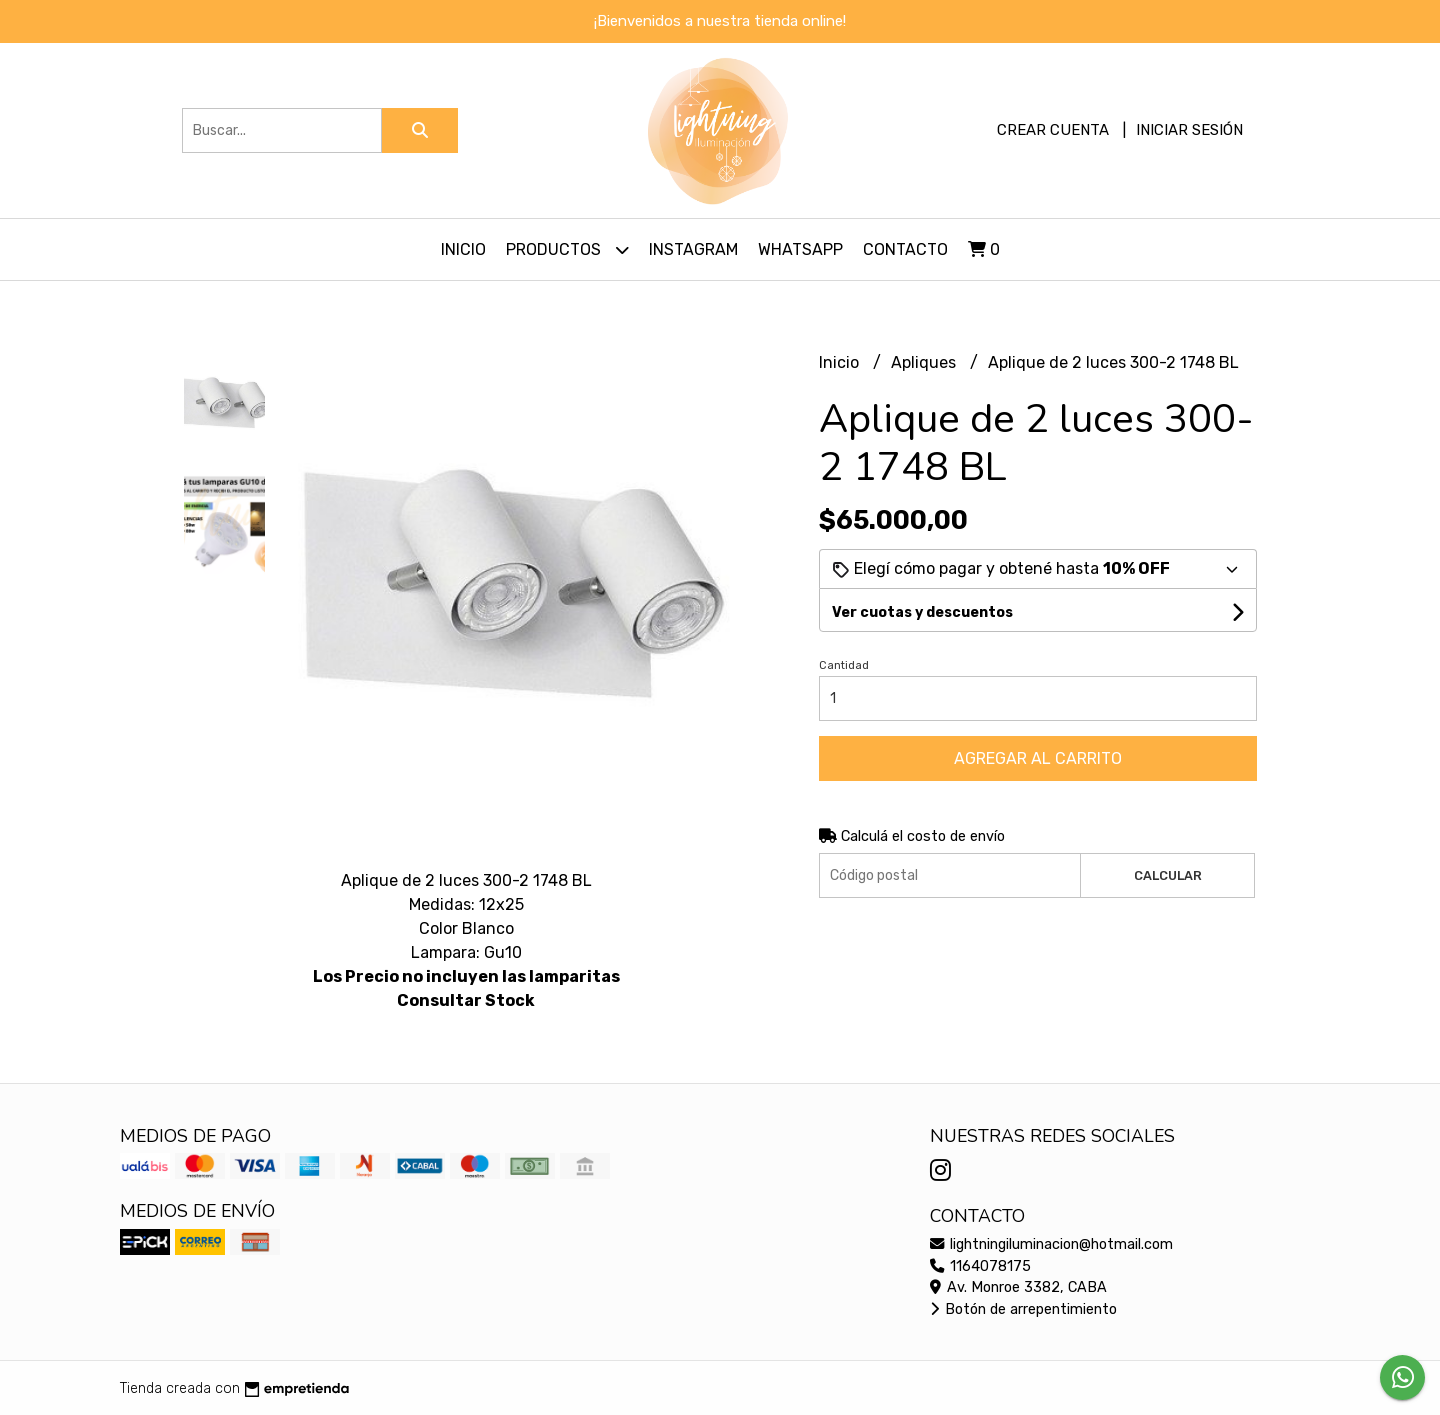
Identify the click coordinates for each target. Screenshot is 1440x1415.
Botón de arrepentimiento (1023, 1309)
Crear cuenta (1053, 130)
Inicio (463, 249)
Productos (567, 249)
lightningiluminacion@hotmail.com (1051, 1244)
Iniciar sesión (1189, 130)
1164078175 (980, 1266)
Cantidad (844, 665)
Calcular (1168, 875)
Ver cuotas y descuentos (922, 612)
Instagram (693, 249)
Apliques (925, 362)
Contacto (905, 249)
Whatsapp (800, 249)
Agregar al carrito (1038, 758)
